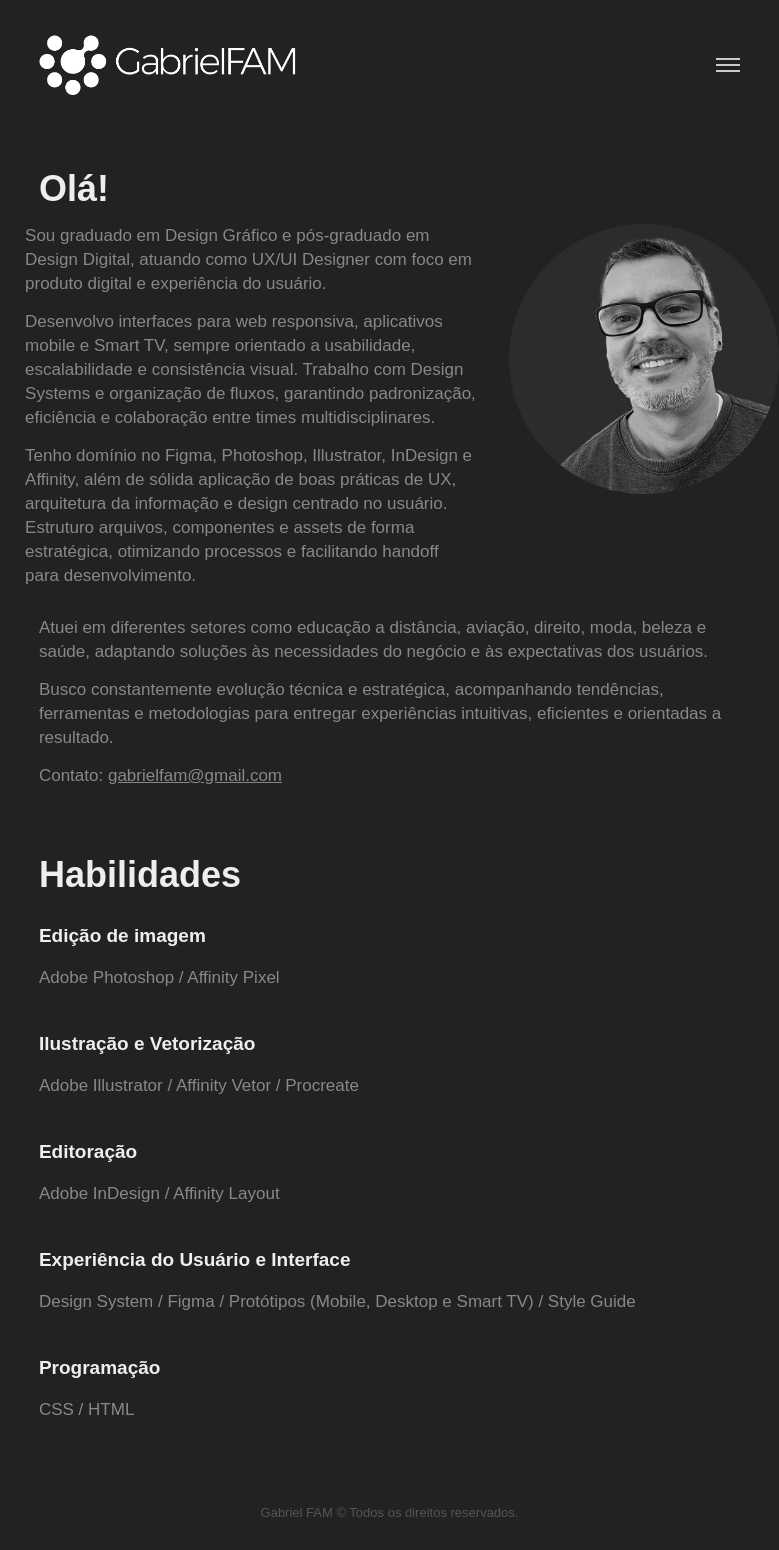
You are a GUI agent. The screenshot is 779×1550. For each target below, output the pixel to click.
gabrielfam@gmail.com (195, 775)
